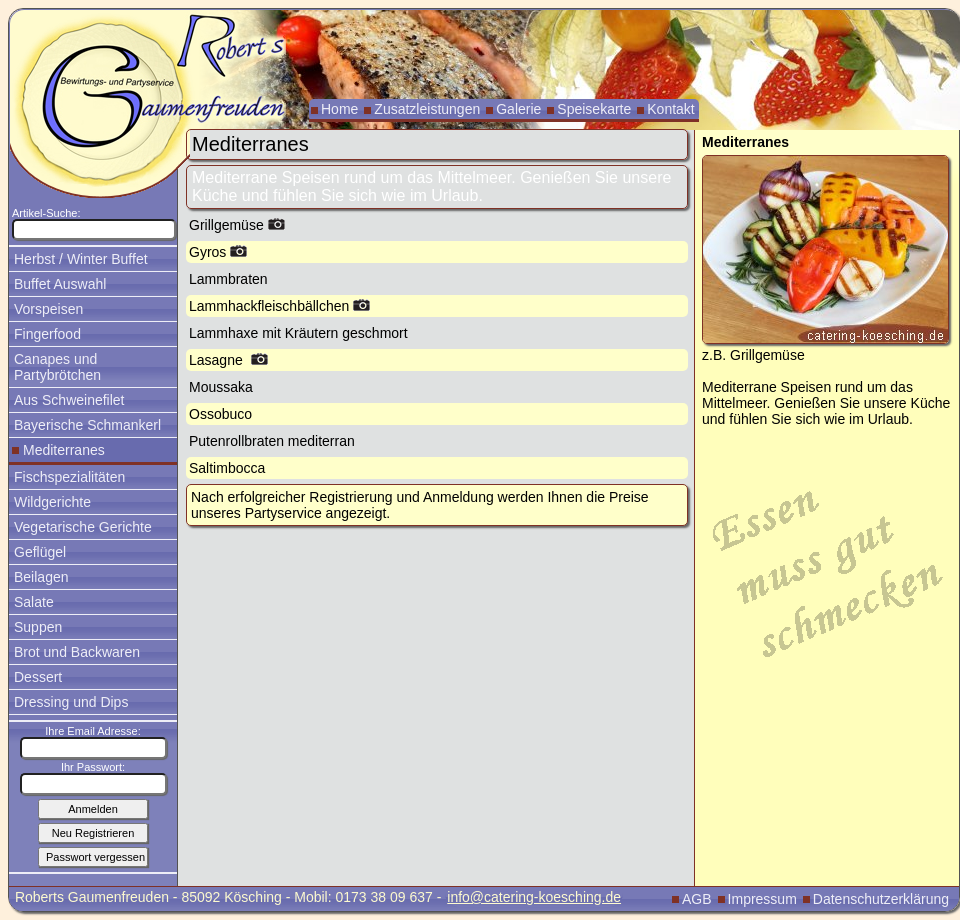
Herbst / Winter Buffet (81, 259)
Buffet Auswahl (60, 284)
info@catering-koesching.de (534, 897)
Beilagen (41, 577)
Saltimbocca (227, 468)
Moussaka (221, 387)
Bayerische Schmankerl (87, 425)
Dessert (38, 677)
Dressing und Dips (71, 702)
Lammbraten (228, 279)
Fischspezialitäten (69, 477)
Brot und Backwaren (77, 652)
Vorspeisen (48, 309)
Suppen (38, 627)
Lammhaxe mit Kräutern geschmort (298, 333)
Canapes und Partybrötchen (57, 367)
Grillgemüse (237, 225)
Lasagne (228, 360)
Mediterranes (64, 450)
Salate (34, 602)
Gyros (218, 252)
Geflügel (40, 552)
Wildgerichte (52, 502)
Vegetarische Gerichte (83, 527)
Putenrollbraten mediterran (272, 441)
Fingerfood (47, 334)
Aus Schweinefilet (69, 400)
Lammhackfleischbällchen (279, 306)
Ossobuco (220, 414)
